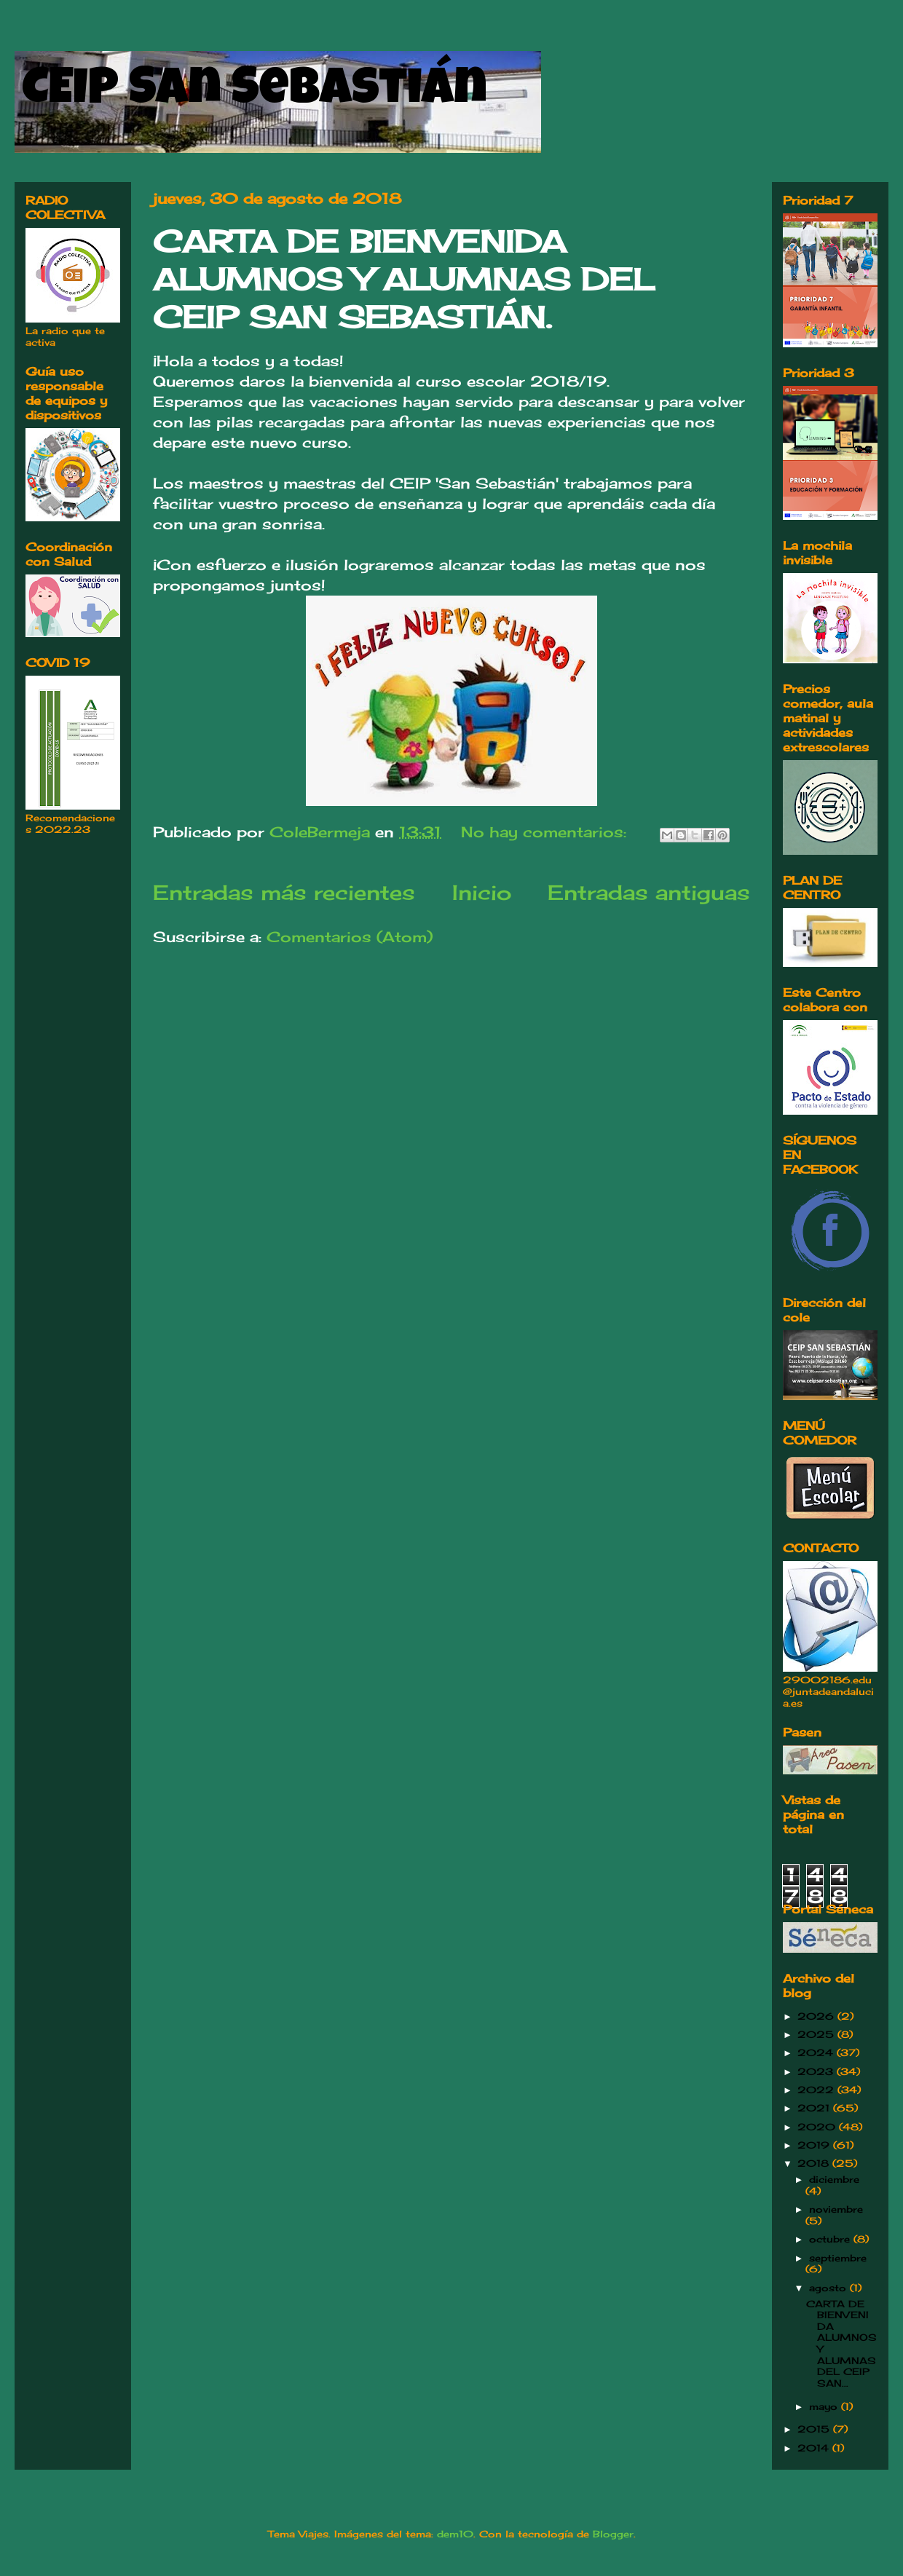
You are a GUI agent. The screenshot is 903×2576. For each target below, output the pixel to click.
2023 (817, 2071)
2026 (817, 2016)
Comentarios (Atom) (350, 937)
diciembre (834, 2179)
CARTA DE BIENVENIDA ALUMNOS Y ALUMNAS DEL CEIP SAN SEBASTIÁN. (404, 279)
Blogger (613, 2534)
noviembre (836, 2209)
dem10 (455, 2534)
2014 (814, 2448)
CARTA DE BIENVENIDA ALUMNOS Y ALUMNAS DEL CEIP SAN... (841, 2343)
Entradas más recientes (284, 892)
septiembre (838, 2258)
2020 (818, 2127)
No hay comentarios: (546, 832)
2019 (815, 2145)
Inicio (481, 892)
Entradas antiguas (649, 892)
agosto (829, 2287)
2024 (817, 2052)
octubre (831, 2239)
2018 (814, 2163)
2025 (817, 2034)
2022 (817, 2089)
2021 (815, 2108)
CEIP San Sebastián (254, 92)
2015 (815, 2429)
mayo (825, 2406)
